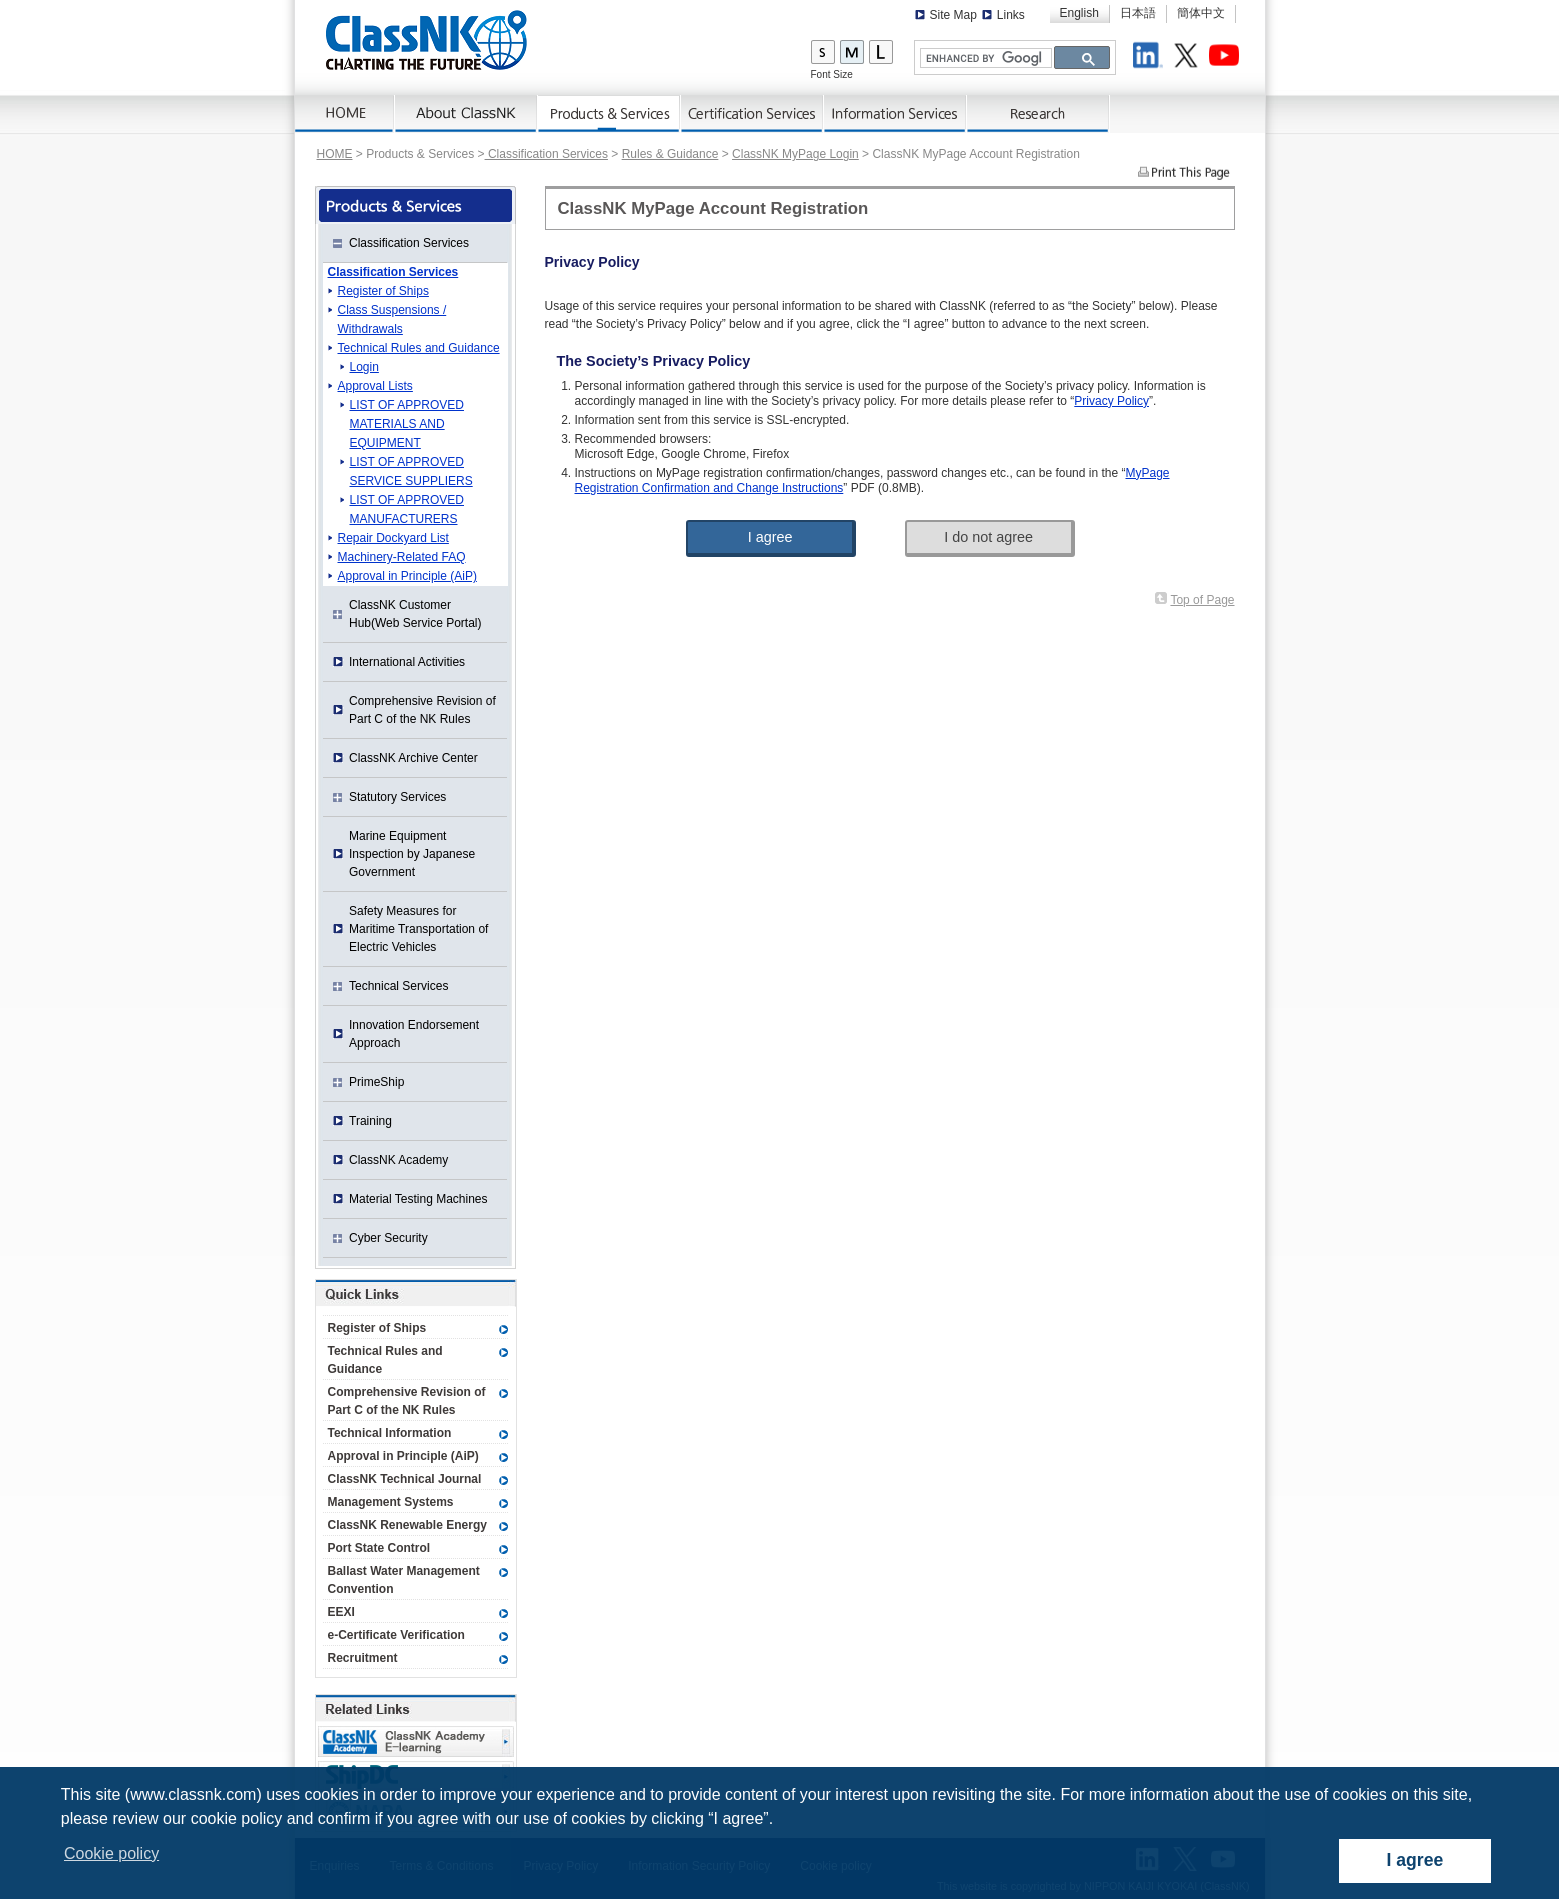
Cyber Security (388, 1238)
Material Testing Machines (418, 1199)
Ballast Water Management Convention (404, 1580)
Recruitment (363, 1658)
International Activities (407, 662)
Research (1038, 114)
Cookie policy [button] (111, 1853)
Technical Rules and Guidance (419, 348)
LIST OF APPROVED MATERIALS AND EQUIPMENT (407, 424)
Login (364, 367)
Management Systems (391, 1502)
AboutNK (466, 114)
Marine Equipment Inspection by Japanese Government (412, 854)
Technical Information (390, 1433)
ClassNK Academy (398, 1160)
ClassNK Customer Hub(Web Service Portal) (415, 614)
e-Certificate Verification (396, 1635)
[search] (984, 58)
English (1079, 13)
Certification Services (752, 114)
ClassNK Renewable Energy (407, 1525)
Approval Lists (375, 386)
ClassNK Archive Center (413, 758)
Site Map (953, 15)
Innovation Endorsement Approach (414, 1034)
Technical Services (398, 986)
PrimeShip (376, 1082)
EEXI (341, 1612)
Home (345, 114)
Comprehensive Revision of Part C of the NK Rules (422, 710)
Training (370, 1121)
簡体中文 (1201, 13)
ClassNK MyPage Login (795, 154)
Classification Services (546, 154)
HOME (335, 154)
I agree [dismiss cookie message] (1415, 1860)
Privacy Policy (1111, 401)
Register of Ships (383, 291)
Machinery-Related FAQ (402, 557)
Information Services (895, 114)
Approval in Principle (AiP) (407, 576)
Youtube (1227, 58)
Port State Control (379, 1548)
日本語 (1138, 13)
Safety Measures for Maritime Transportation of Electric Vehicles (418, 929)
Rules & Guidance (670, 154)
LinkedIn (1151, 58)
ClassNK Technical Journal (405, 1479)
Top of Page (1202, 600)
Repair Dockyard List (393, 538)
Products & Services (609, 114)
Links (1011, 15)
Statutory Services (397, 797)
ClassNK (426, 40)
